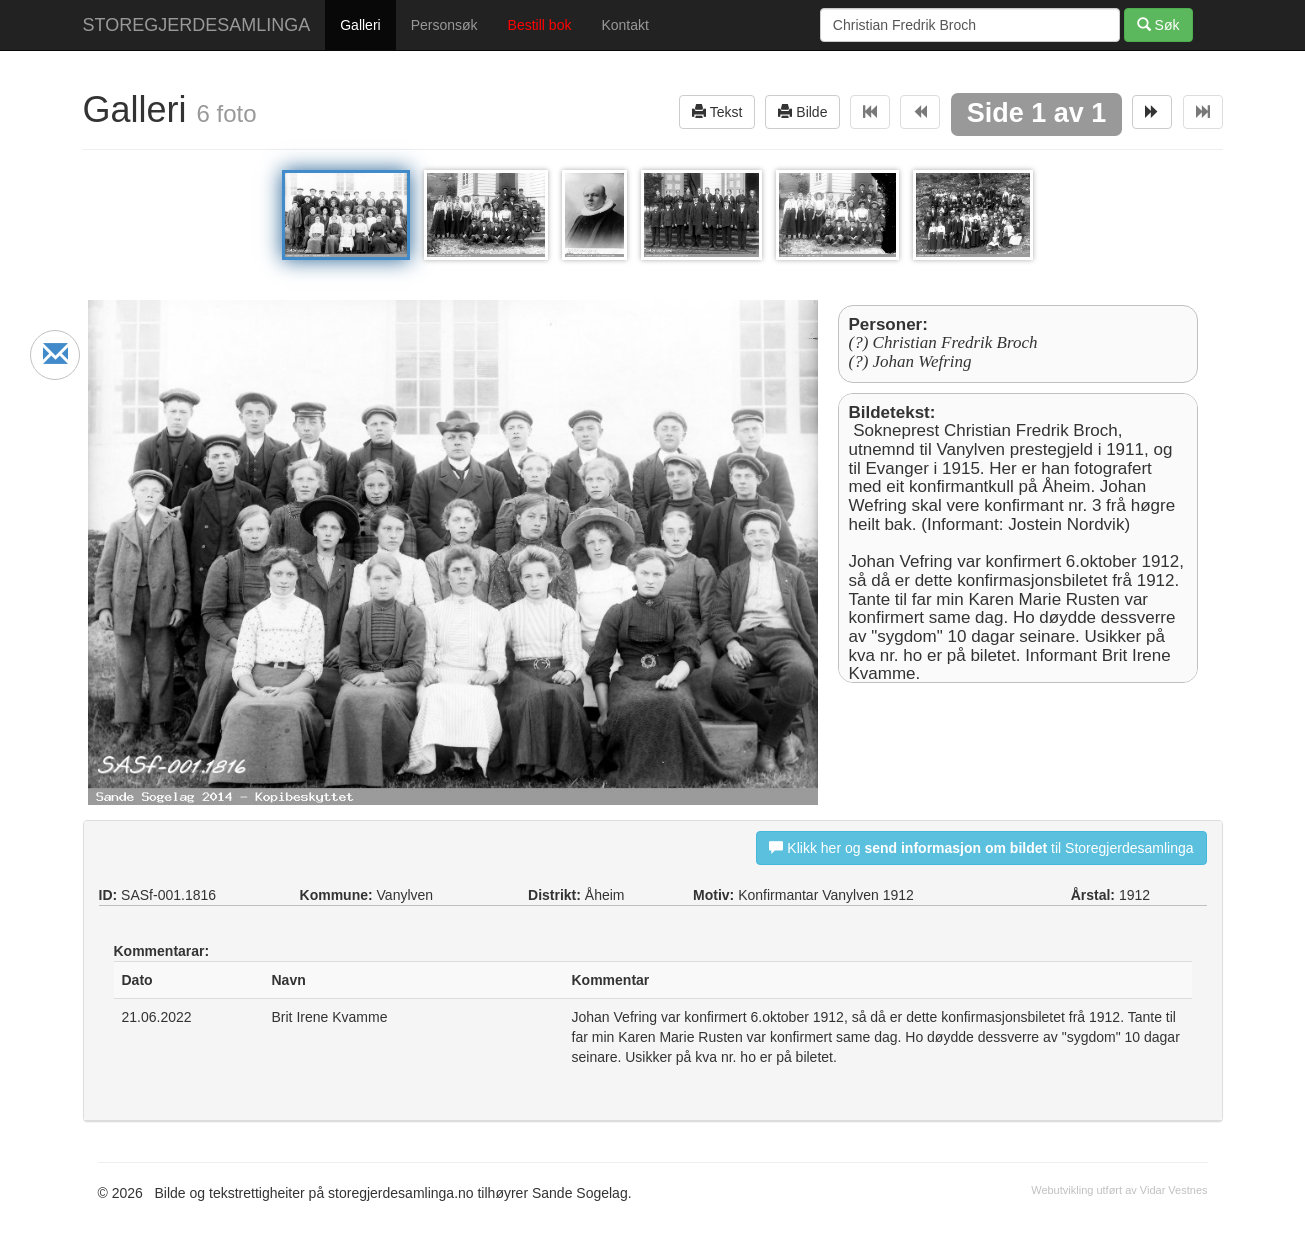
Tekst (717, 111)
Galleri (360, 25)
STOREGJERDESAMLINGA (197, 25)
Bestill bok (540, 25)
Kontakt (624, 25)
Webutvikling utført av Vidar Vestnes (1119, 1190)
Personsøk (444, 25)
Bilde (802, 111)
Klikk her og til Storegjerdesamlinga (981, 847)
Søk (1158, 24)
